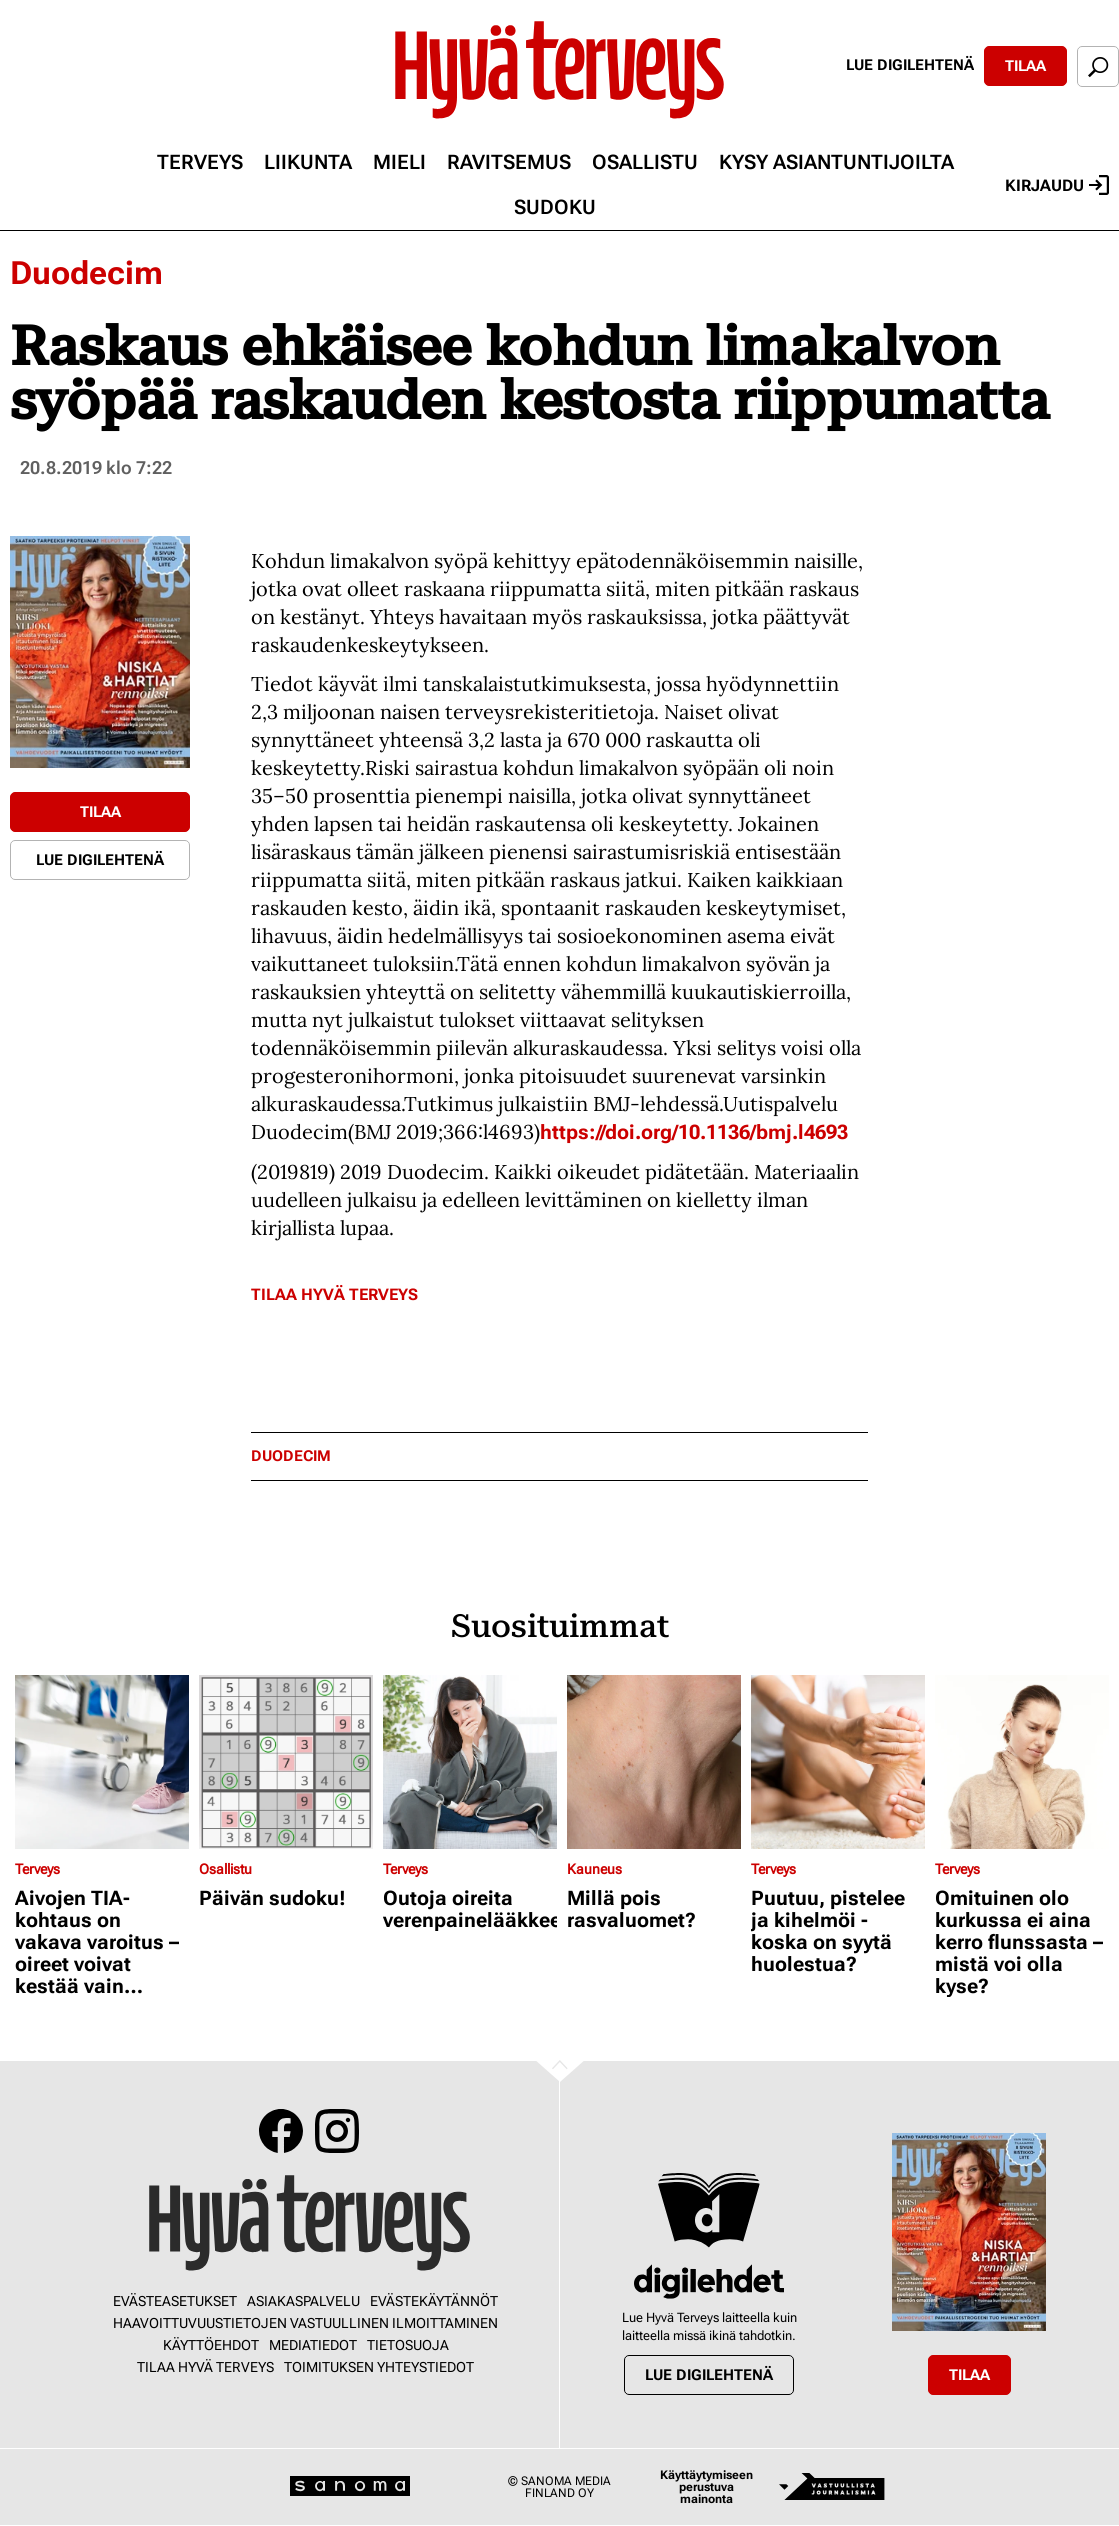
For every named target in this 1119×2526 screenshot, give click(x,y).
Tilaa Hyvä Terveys (334, 1294)
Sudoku (555, 207)
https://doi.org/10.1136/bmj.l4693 (694, 1132)
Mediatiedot (313, 2345)
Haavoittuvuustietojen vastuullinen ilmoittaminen (305, 2323)
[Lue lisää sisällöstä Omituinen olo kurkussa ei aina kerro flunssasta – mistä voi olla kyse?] (1022, 1762)
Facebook (281, 2131)
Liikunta (308, 162)
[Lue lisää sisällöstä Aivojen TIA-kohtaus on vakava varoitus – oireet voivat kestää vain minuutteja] (102, 1762)
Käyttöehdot (211, 2345)
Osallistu (645, 162)
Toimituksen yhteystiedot (379, 2367)
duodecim (291, 1456)
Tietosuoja (408, 2345)
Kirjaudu (1057, 185)
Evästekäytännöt (434, 2301)
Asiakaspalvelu (303, 2301)
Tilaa (1025, 66)
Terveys (200, 162)
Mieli (399, 162)
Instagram (337, 2131)
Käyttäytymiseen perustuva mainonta (706, 2487)
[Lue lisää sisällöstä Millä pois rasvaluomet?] (654, 1762)
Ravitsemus (509, 162)
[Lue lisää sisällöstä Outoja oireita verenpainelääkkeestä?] (470, 1762)
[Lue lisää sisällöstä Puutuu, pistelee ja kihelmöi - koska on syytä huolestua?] (838, 1762)
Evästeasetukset (175, 2301)
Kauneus (594, 1869)
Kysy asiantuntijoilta (836, 162)
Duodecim (86, 273)
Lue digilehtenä (910, 65)
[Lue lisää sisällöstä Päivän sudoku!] (286, 1762)
